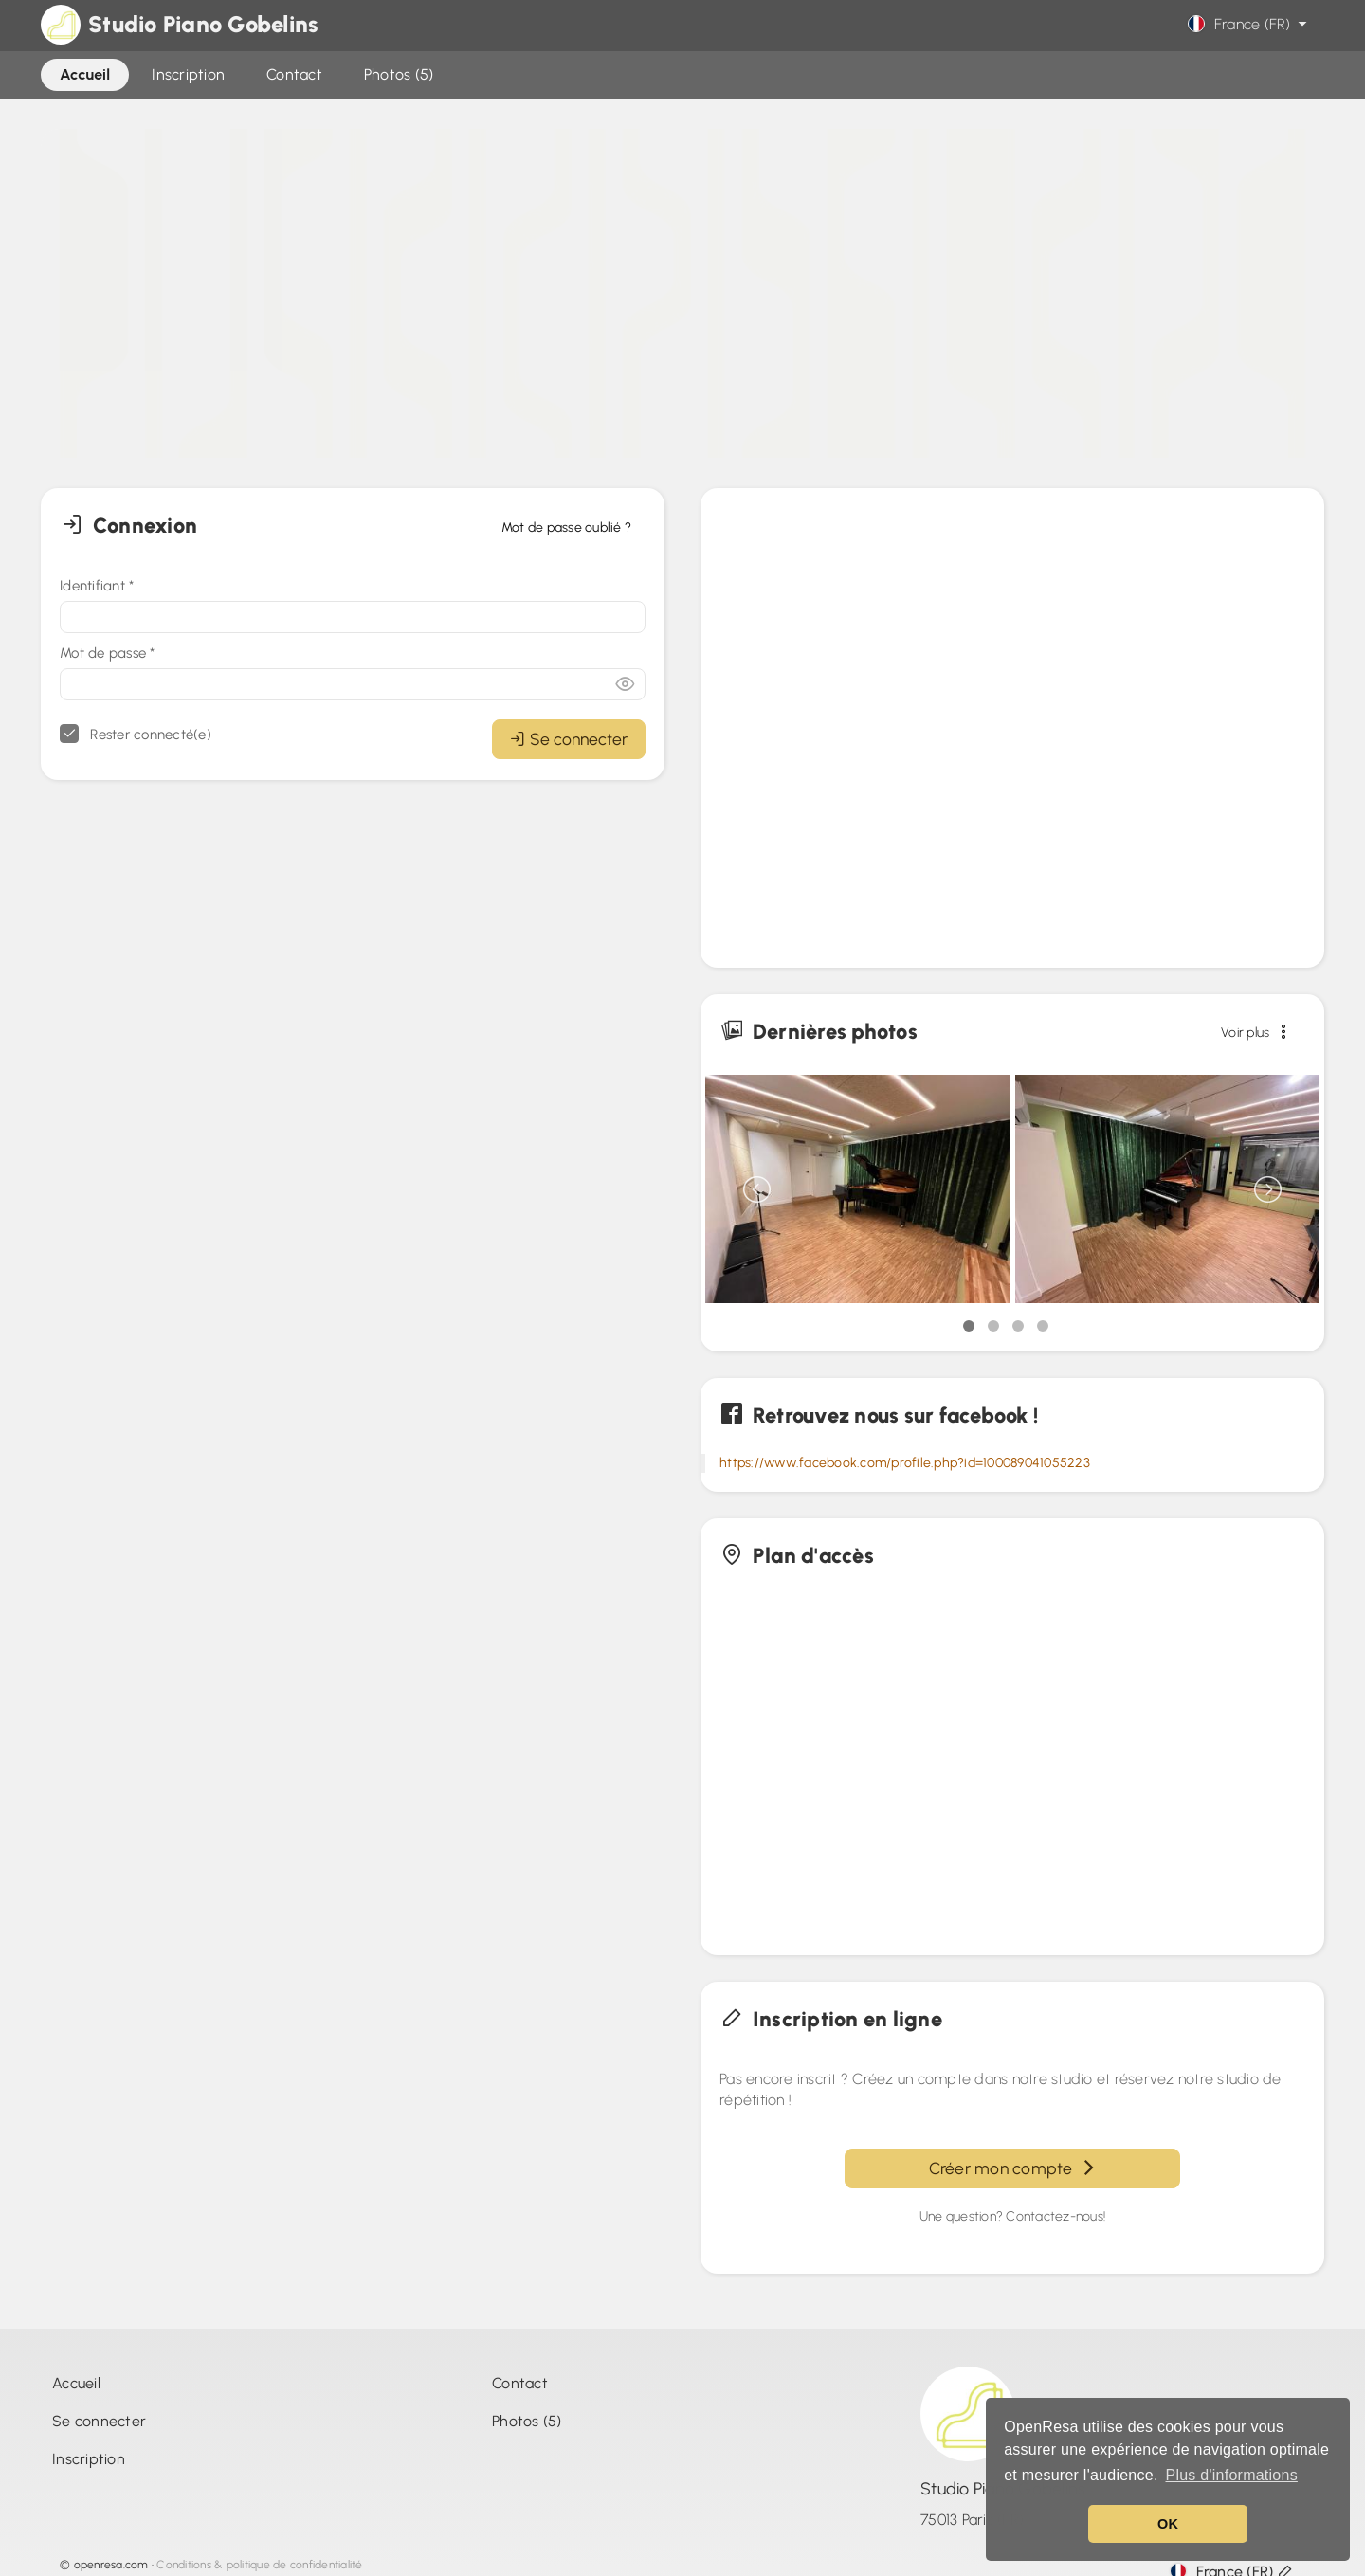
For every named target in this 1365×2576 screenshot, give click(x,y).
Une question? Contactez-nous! (1012, 2216)
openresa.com (111, 2564)
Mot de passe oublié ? (566, 527)
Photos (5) (527, 2421)
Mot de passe (107, 653)
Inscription (88, 2459)
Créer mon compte (1013, 2168)
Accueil (76, 2383)
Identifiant (97, 585)
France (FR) (1249, 24)
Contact (520, 2383)
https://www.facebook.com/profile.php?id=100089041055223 (904, 1463)
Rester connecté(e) (135, 733)
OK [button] (1167, 2523)
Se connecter (569, 739)
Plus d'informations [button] (1231, 2475)
